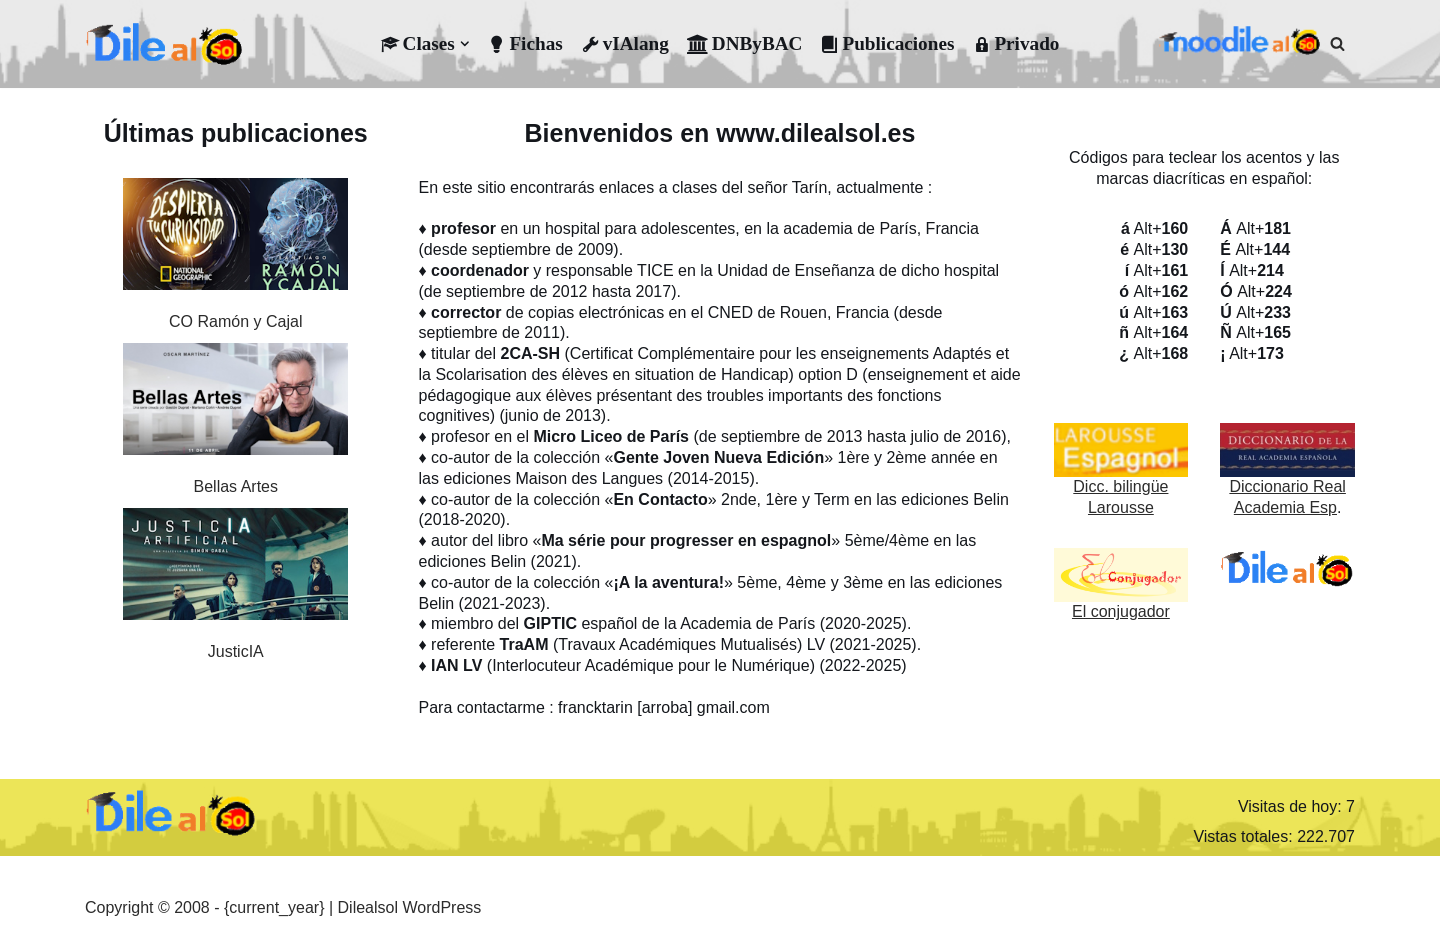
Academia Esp (1285, 507)
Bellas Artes (236, 486)
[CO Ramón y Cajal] (235, 237)
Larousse (1121, 507)
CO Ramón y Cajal (235, 321)
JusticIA (236, 651)
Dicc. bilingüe (1120, 486)
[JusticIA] (235, 567)
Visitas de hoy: (1292, 806)
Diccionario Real (1287, 486)
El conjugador (1121, 611)
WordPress (441, 907)
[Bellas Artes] (235, 402)
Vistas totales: (1245, 836)
